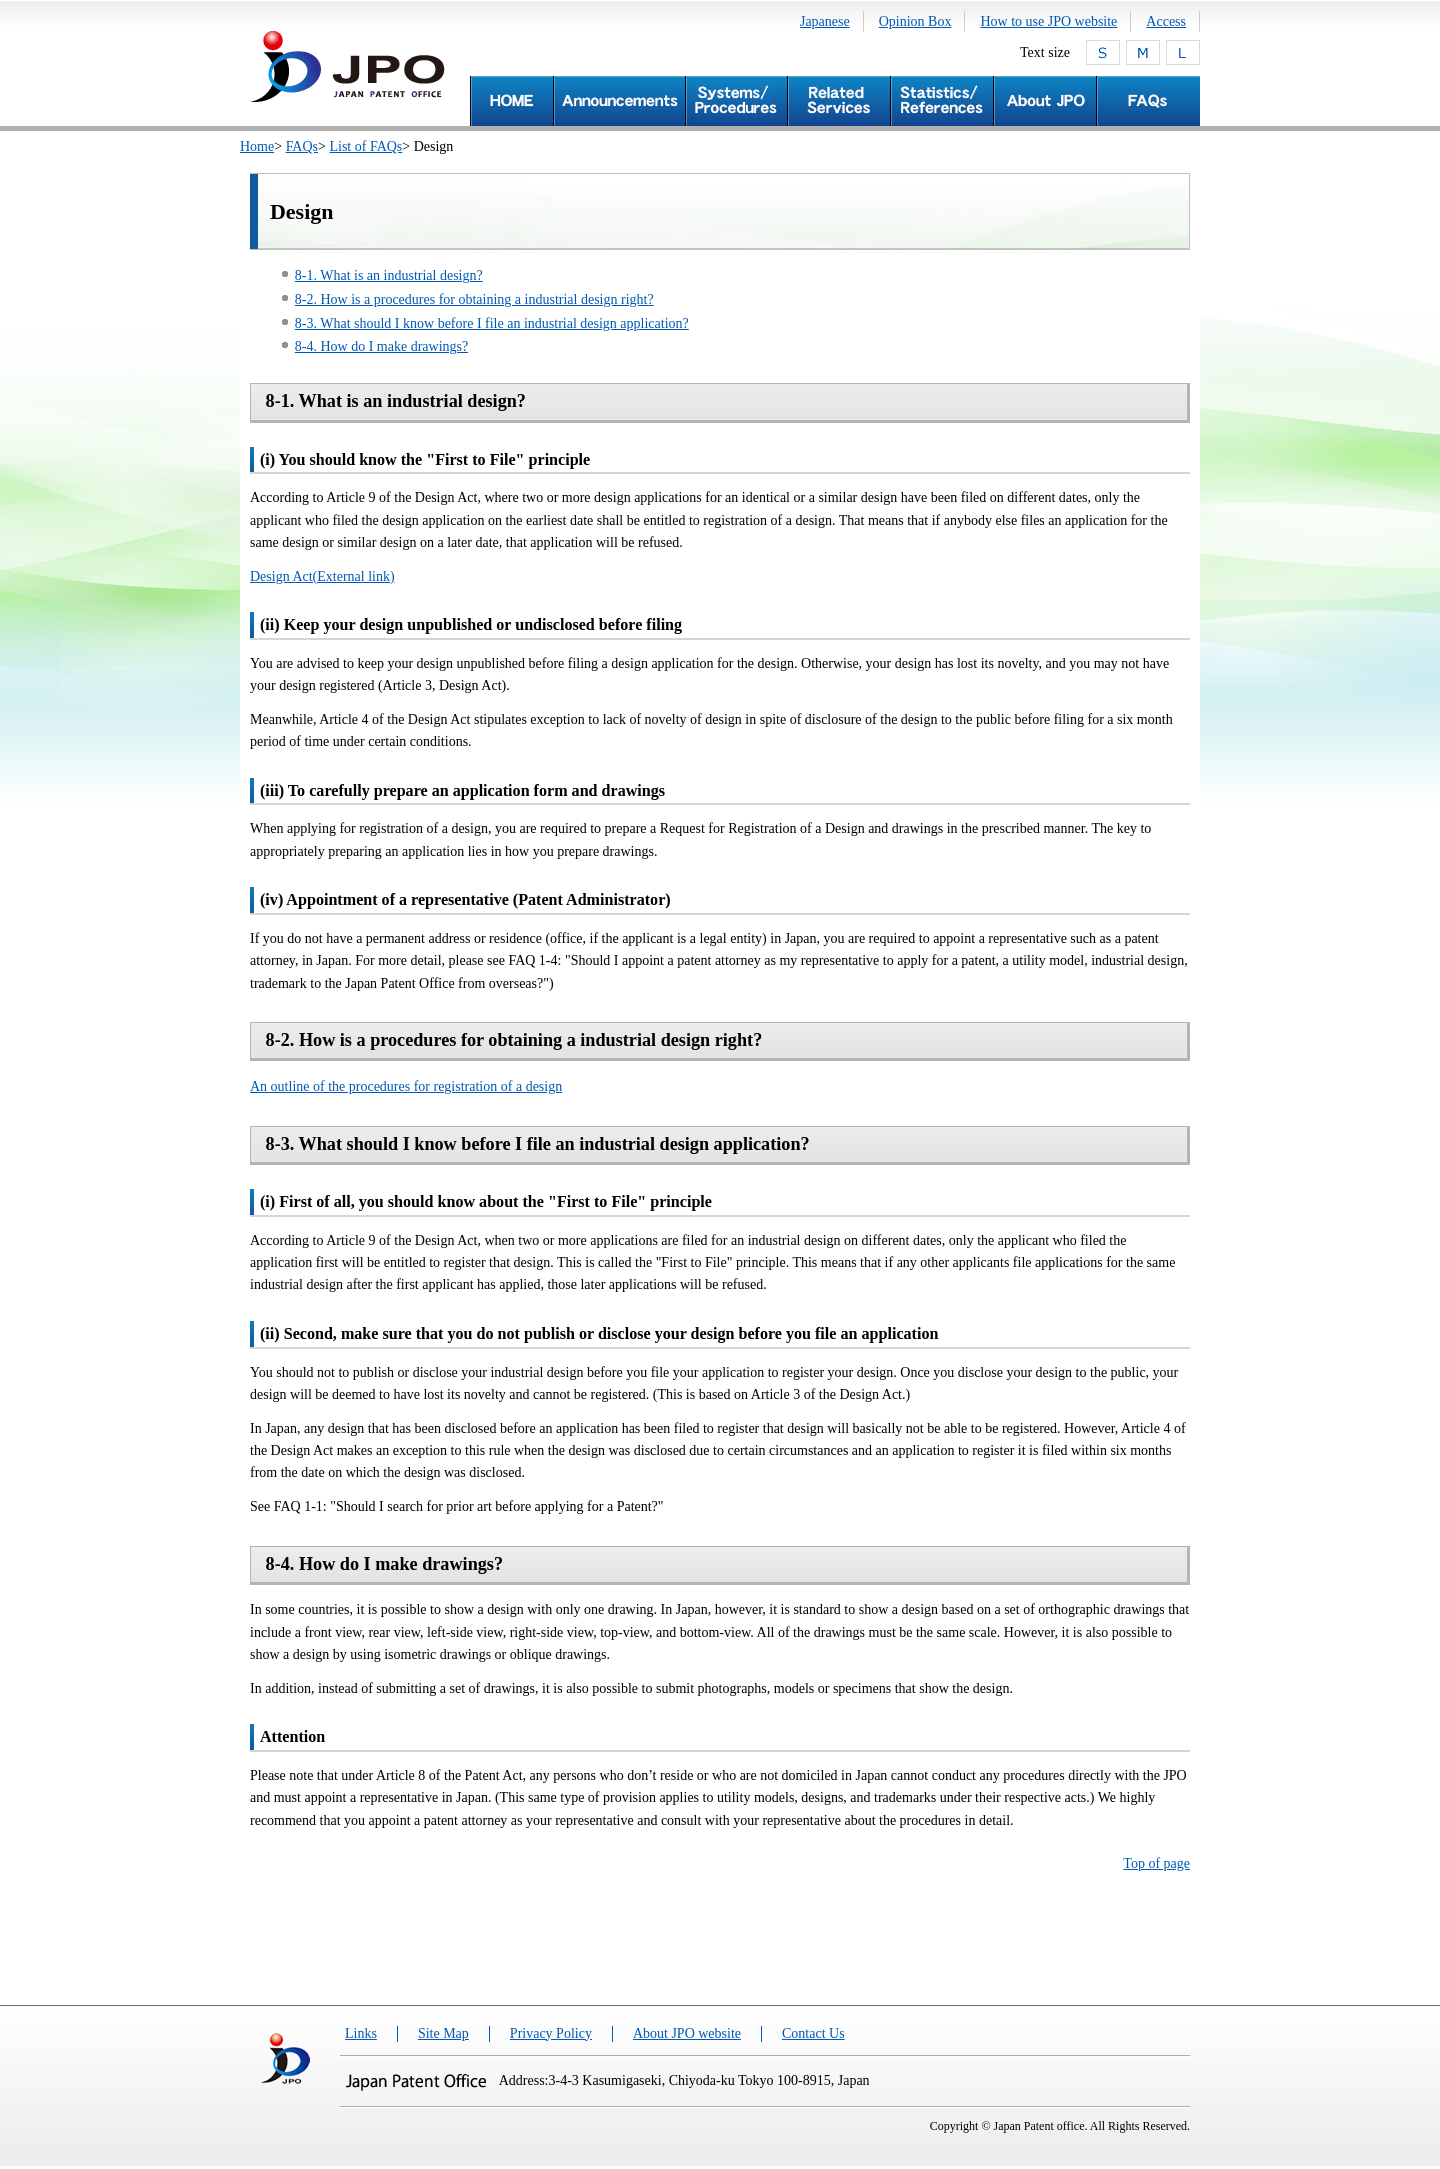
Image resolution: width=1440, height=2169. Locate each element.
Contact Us (813, 2033)
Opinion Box (915, 21)
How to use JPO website (1048, 21)
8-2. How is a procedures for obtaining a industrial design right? (474, 299)
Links (361, 2033)
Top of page (1156, 1863)
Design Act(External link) (322, 576)
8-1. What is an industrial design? (389, 275)
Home (257, 146)
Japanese (825, 21)
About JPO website (687, 2033)
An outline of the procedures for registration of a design (406, 1086)
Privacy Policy (551, 2033)
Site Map (443, 2033)
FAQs (302, 146)
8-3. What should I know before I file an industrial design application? (492, 323)
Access (1166, 21)
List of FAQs (365, 146)
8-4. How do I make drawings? (381, 346)
